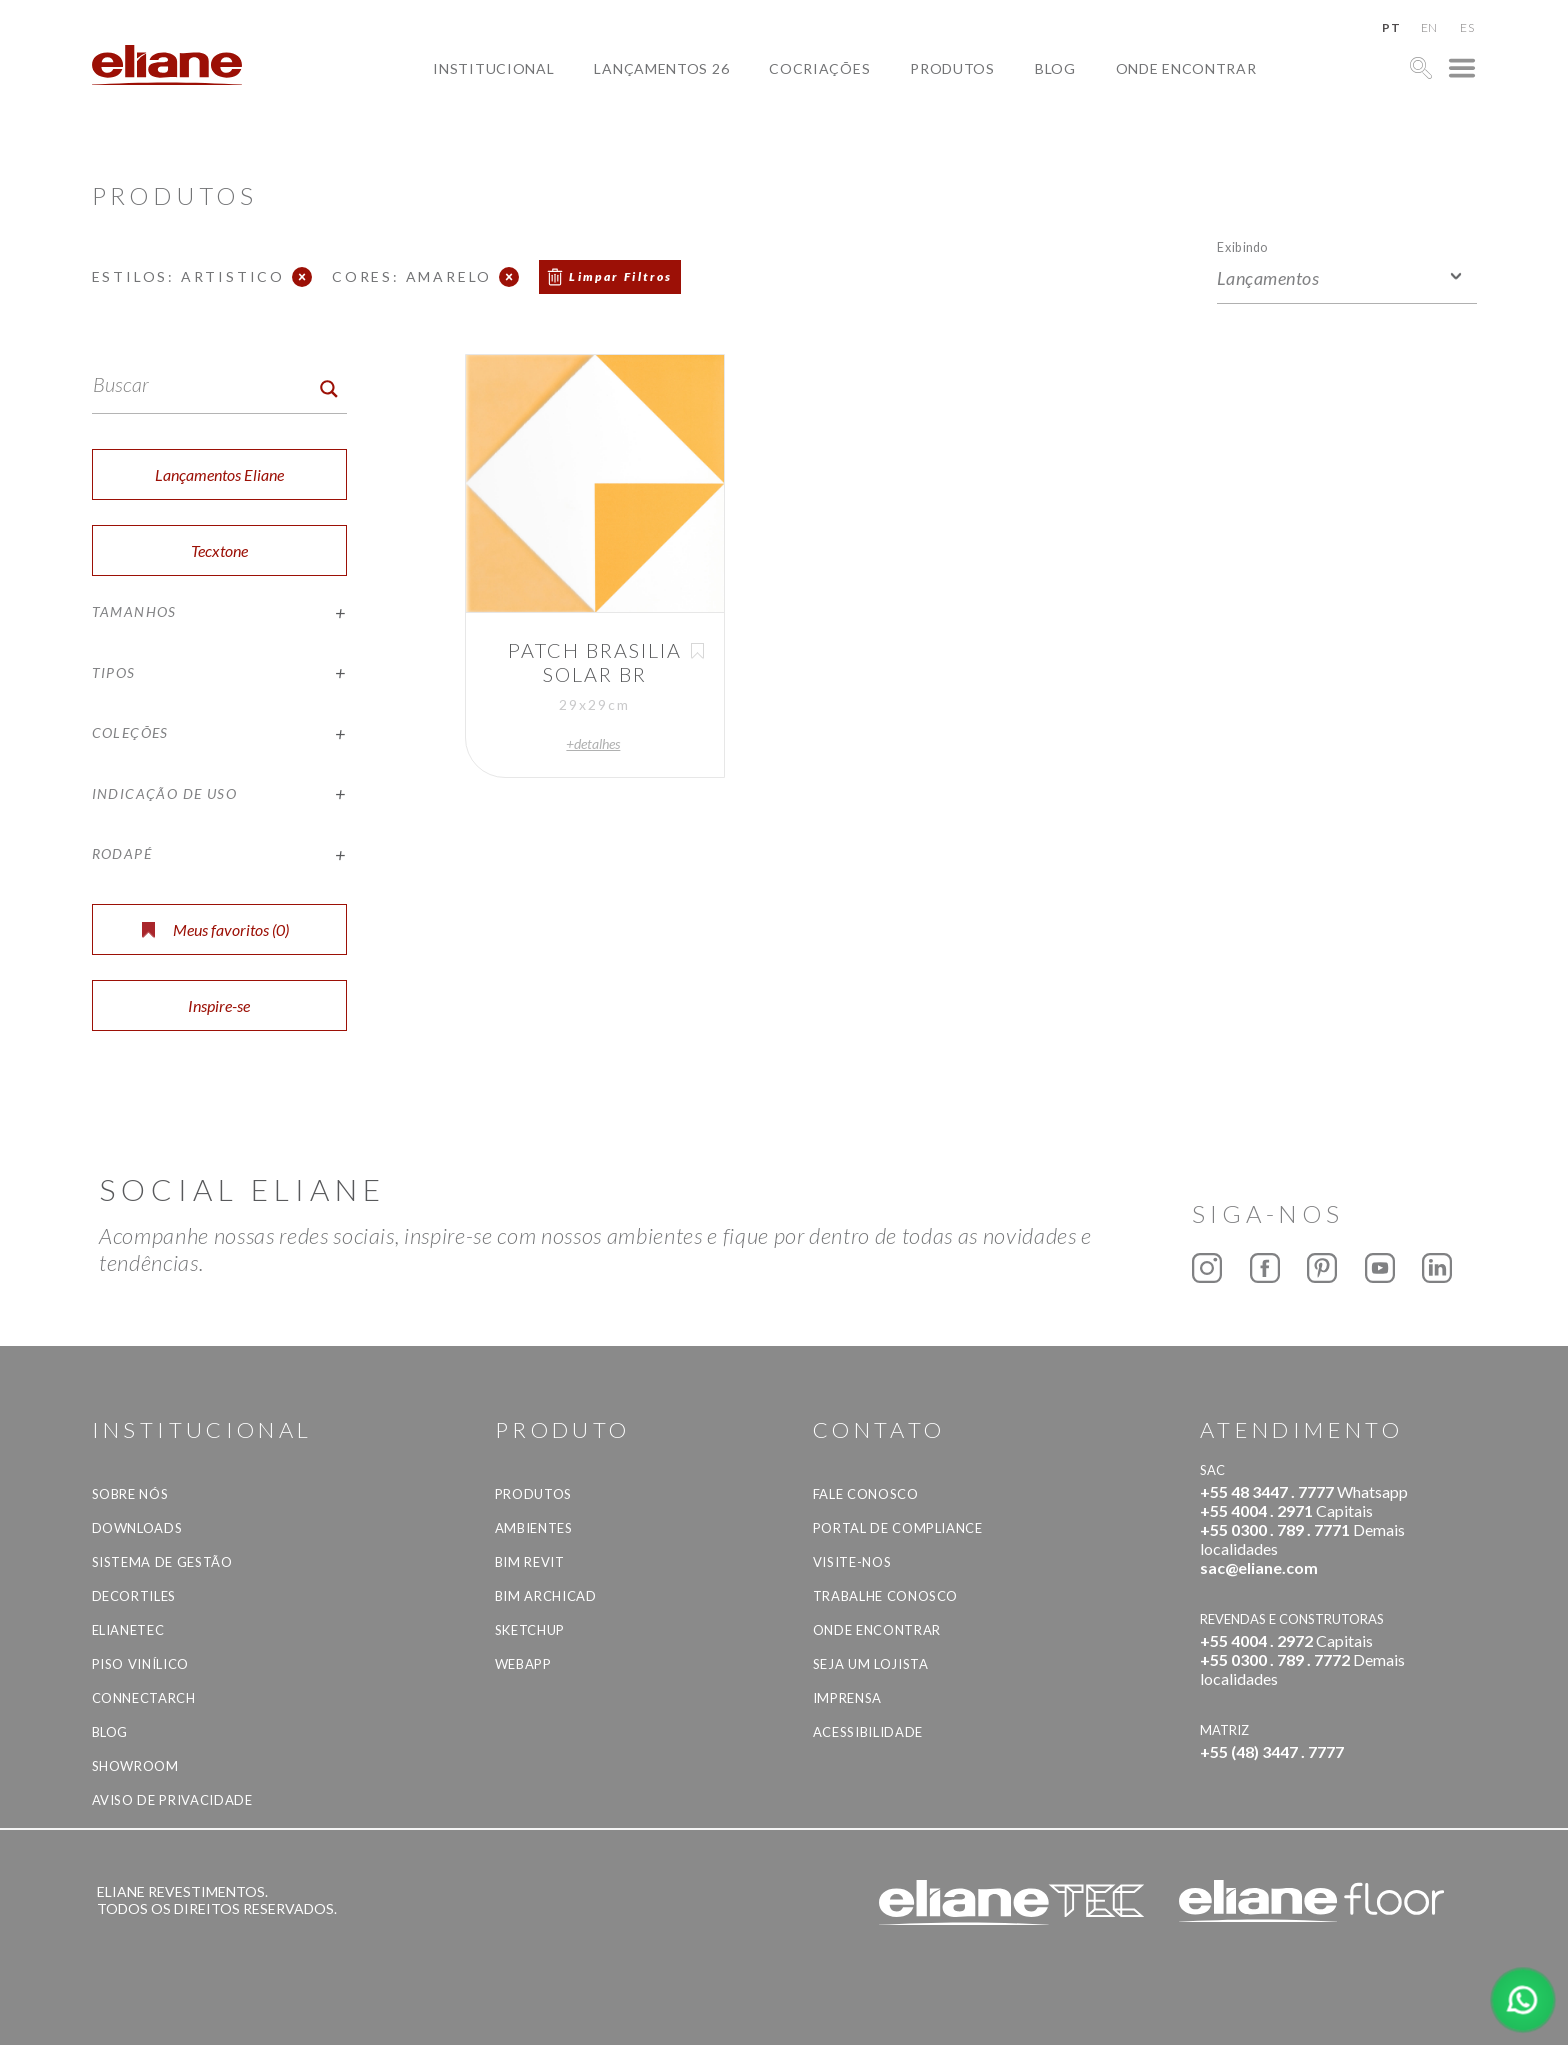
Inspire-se (219, 1005)
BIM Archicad (546, 1596)
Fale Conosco (866, 1494)
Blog (1055, 68)
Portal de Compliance (898, 1528)
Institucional (493, 68)
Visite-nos (852, 1562)
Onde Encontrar (1186, 68)
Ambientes (534, 1528)
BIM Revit (530, 1562)
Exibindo (1242, 246)
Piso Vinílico (140, 1664)
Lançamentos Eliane (219, 474)
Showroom (135, 1766)
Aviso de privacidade (172, 1800)
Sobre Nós (130, 1494)
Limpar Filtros (621, 276)
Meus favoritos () (215, 929)
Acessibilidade (868, 1732)
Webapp (523, 1664)
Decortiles (134, 1596)
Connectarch (144, 1698)
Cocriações (819, 68)
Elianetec (128, 1630)
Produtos (952, 68)
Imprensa (847, 1698)
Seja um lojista (871, 1664)
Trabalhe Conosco (885, 1596)
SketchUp (530, 1630)
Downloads (137, 1528)
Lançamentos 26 (661, 68)
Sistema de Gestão (162, 1562)
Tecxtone (219, 550)
